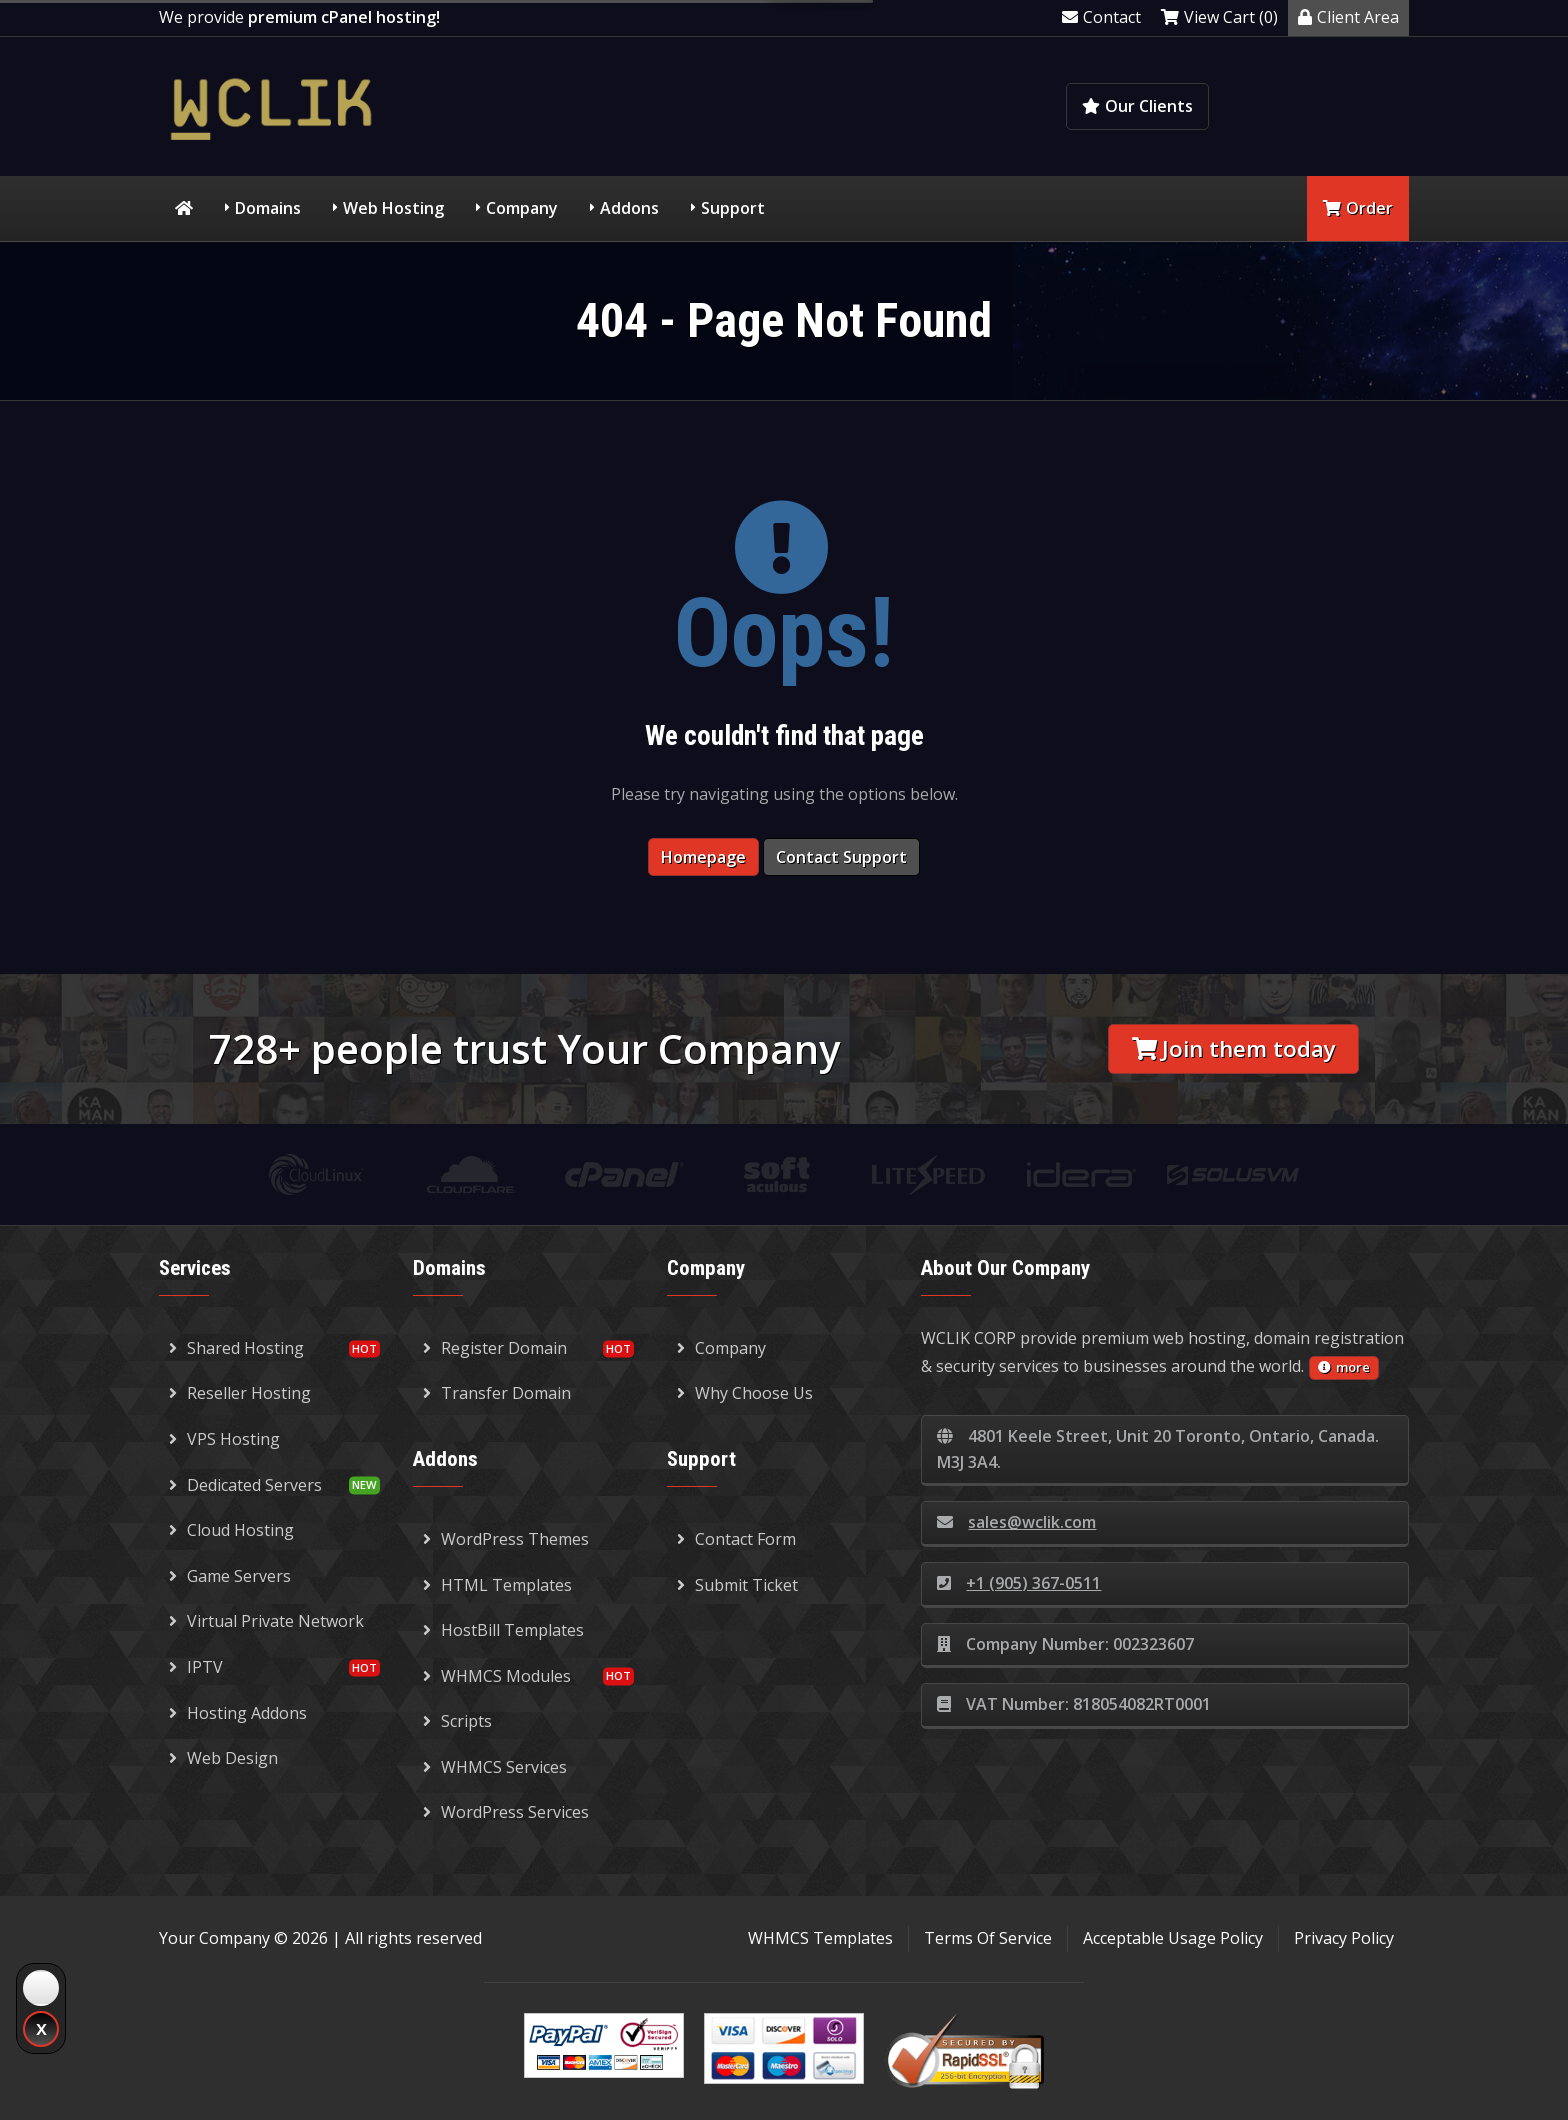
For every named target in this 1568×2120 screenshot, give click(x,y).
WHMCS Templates (820, 1938)
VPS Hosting (224, 1439)
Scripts (457, 1721)
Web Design (223, 1758)
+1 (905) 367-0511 (1019, 1583)
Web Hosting (393, 208)
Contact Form (736, 1539)
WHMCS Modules (497, 1676)
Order (1358, 208)
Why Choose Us (745, 1393)
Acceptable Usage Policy (1173, 1938)
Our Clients (1137, 106)
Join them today (1234, 1048)
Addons (629, 208)
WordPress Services (506, 1812)
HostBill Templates (503, 1630)
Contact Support (841, 857)
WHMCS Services (495, 1767)
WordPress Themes (506, 1539)
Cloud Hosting (231, 1530)
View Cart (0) (1219, 17)
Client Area (1348, 17)
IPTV (196, 1667)
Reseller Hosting (240, 1393)
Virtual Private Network (266, 1621)
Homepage (703, 857)
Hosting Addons (238, 1713)
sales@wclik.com (1016, 1522)
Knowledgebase (1321, 106)
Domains (268, 208)
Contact (1101, 17)
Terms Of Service (988, 1938)
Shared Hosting (236, 1348)
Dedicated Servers (245, 1485)
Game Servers (230, 1576)
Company (522, 208)
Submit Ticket (737, 1585)
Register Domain (495, 1348)
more (1344, 1367)
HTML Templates (497, 1585)
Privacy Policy (1344, 1938)
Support (733, 208)
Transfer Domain (497, 1393)
